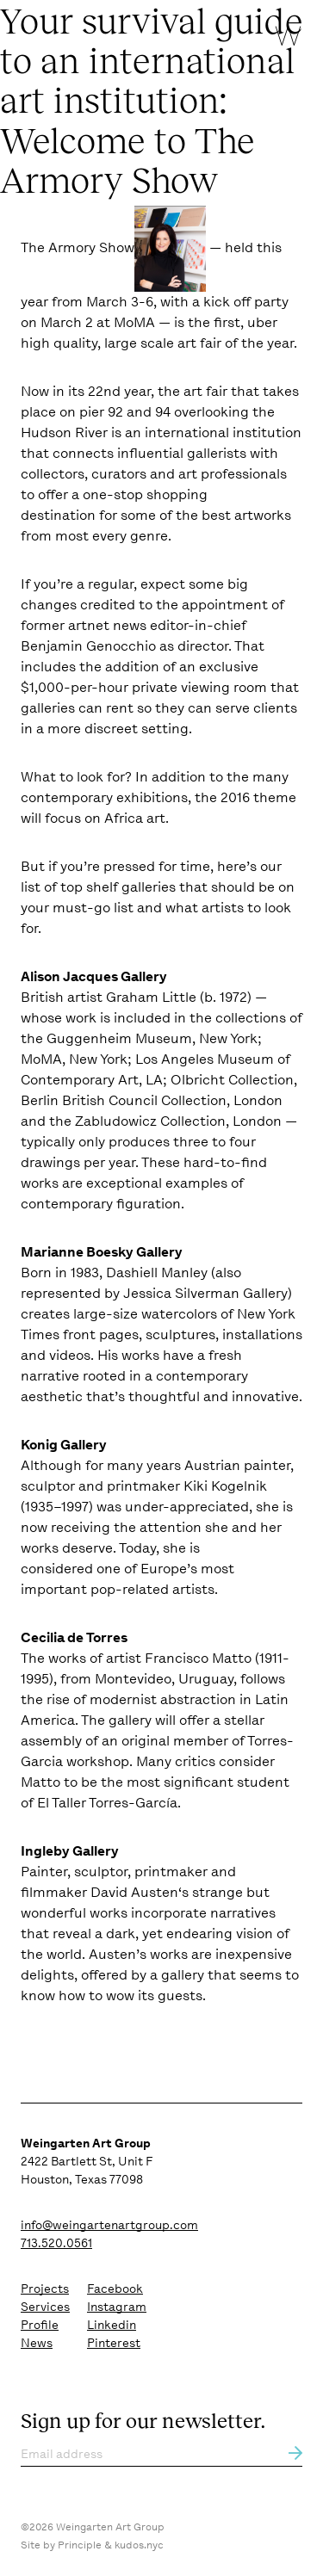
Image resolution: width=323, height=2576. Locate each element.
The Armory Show (77, 247)
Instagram (116, 2306)
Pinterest (113, 2343)
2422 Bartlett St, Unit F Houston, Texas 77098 (86, 2161)
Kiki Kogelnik (225, 1486)
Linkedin (111, 2324)
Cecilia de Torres (74, 1637)
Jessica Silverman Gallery (205, 1293)
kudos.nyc (139, 2545)
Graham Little (151, 997)
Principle (80, 2545)
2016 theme (258, 797)
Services (45, 2306)
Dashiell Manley (157, 1272)
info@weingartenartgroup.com (109, 2225)
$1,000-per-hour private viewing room (144, 687)
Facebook (115, 2288)
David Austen (134, 1892)
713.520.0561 (56, 2243)
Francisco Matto (198, 1658)
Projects (45, 2288)
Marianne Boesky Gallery (102, 1252)
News (37, 2343)
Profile (40, 2324)
